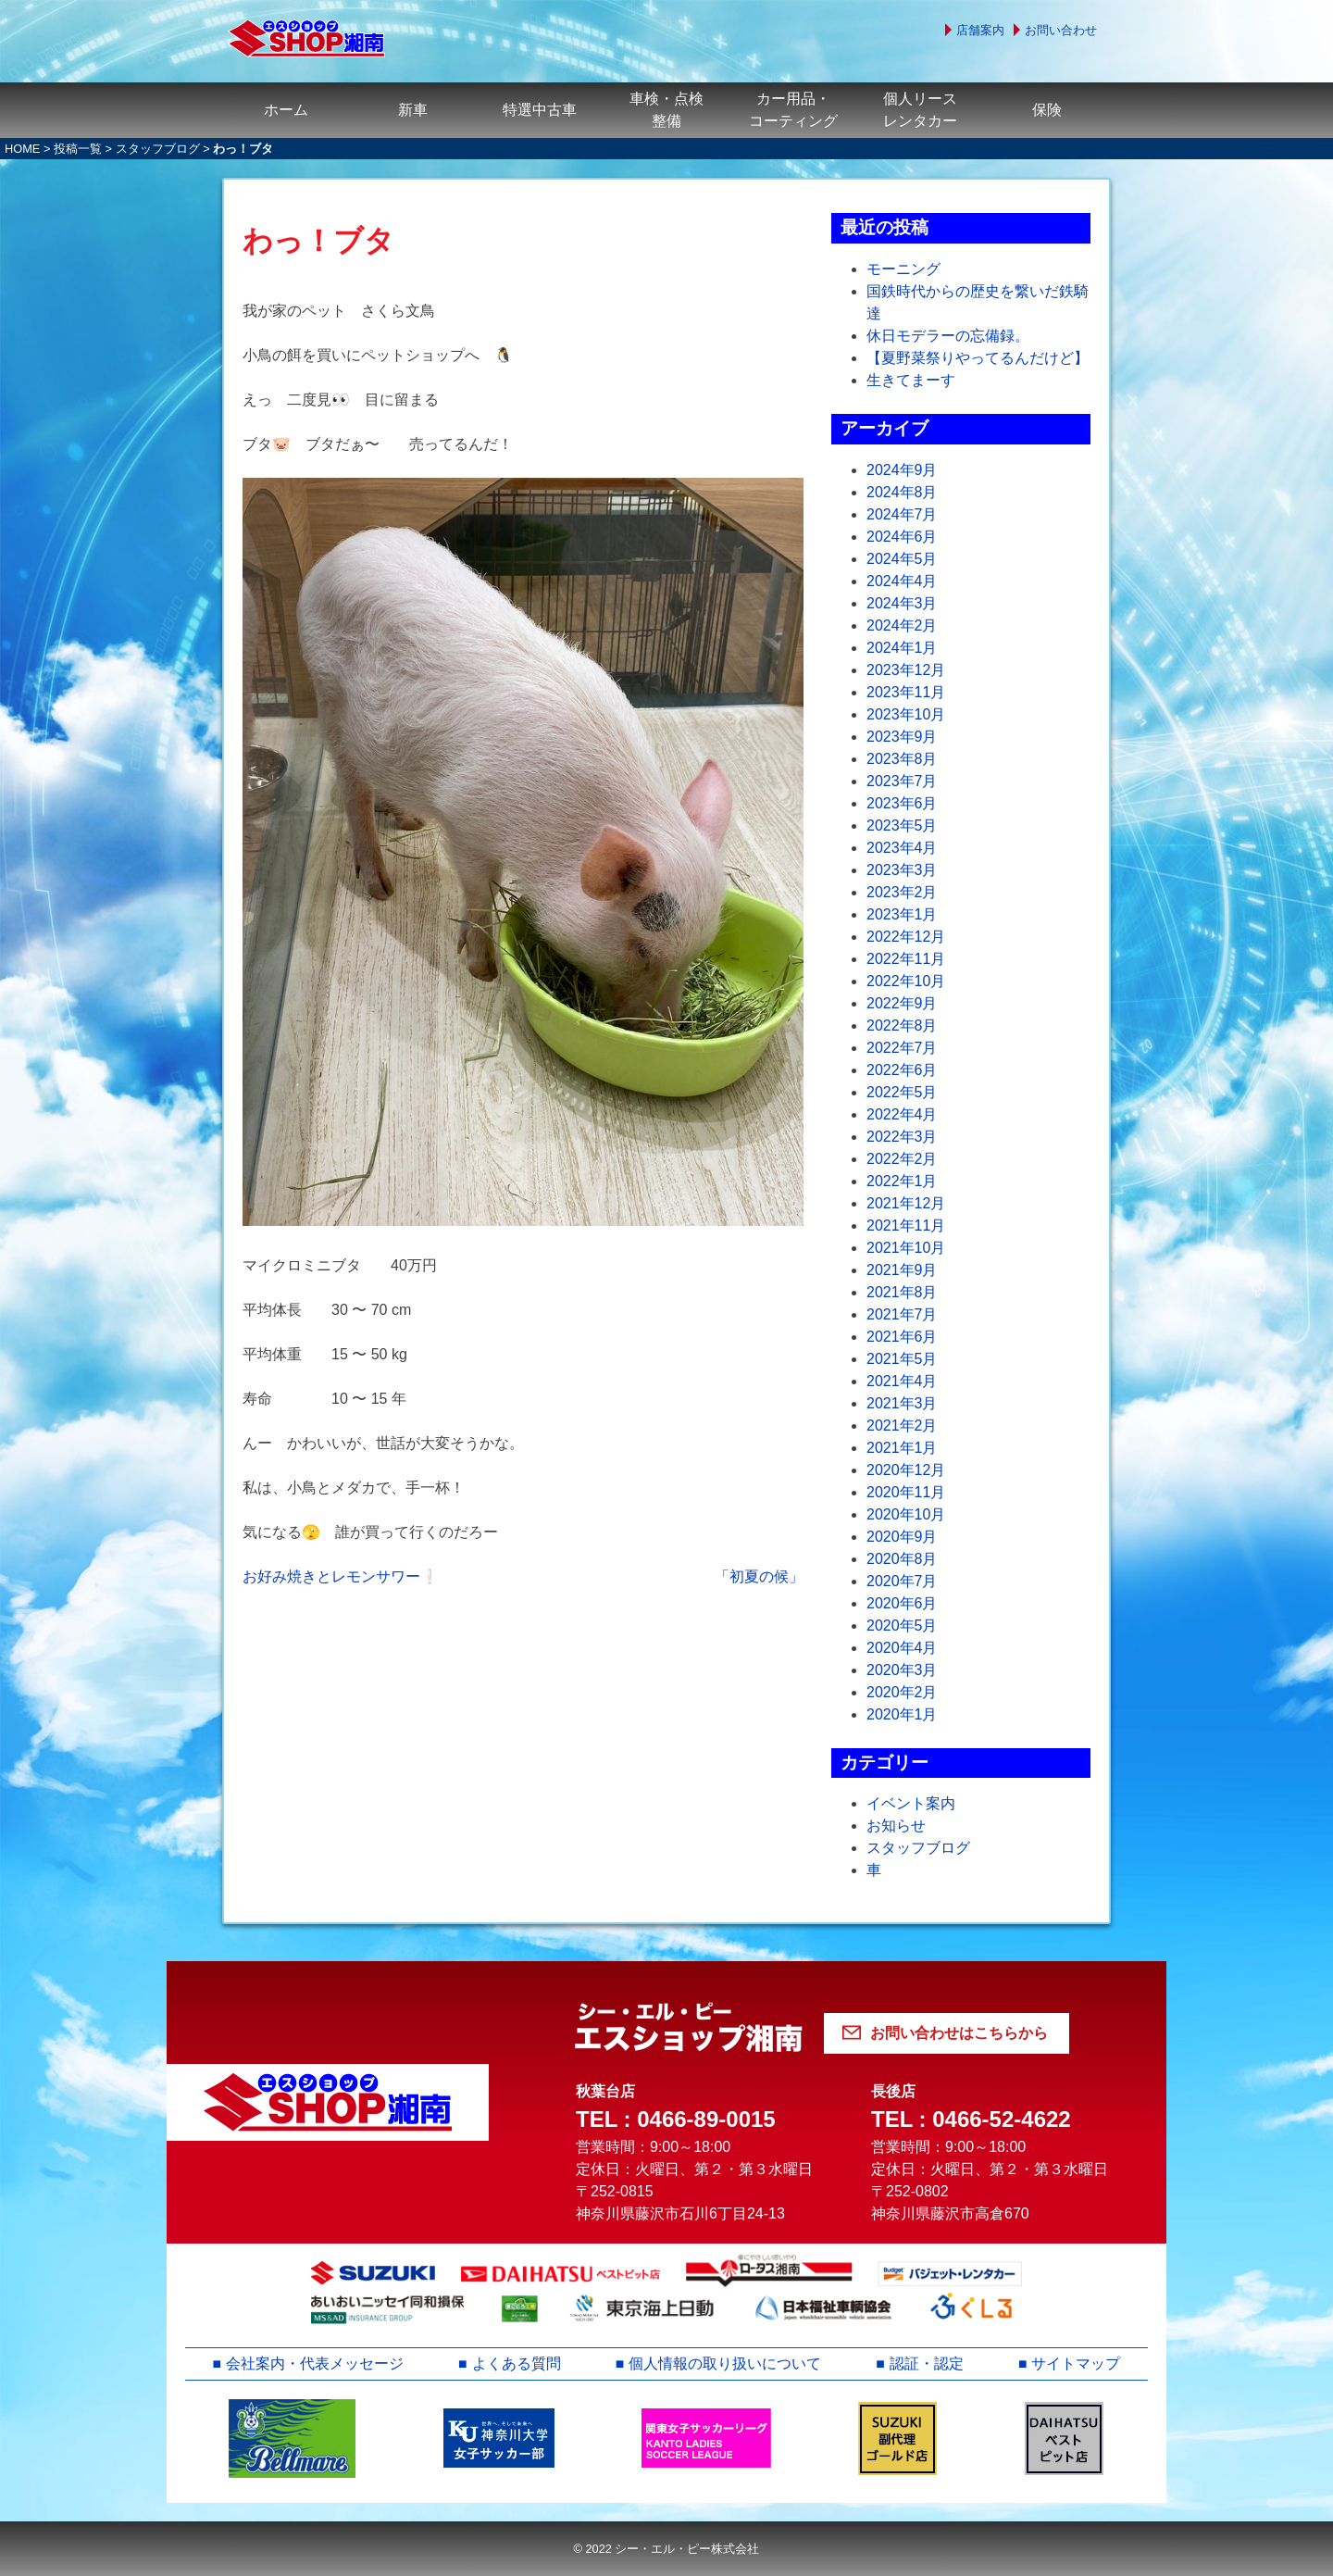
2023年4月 (902, 848)
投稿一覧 (78, 149)
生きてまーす (910, 380)
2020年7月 (902, 1581)
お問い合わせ (1061, 30)
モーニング (903, 269)
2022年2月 (902, 1159)
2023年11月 (905, 692)
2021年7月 (902, 1314)
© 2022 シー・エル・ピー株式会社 (666, 2549)
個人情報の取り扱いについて (725, 2363)
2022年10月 (905, 981)
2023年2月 (902, 892)
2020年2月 (902, 1692)
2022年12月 (905, 936)
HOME (22, 149)
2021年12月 (905, 1203)
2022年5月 (902, 1092)
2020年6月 (902, 1603)
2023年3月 (902, 870)
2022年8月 (902, 1025)
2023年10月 (905, 714)
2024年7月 (902, 514)
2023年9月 (902, 736)
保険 (1047, 110)
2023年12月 (905, 670)
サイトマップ (1076, 2363)
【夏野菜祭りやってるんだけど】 (977, 358)
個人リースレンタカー (920, 110)
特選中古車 (540, 110)
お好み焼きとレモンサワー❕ (341, 1576)
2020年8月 (902, 1559)
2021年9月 (902, 1270)
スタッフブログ (158, 149)
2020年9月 (902, 1536)
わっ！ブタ (318, 240)
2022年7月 (902, 1048)
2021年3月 (902, 1403)
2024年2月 (902, 625)
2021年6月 (902, 1336)
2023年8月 (902, 759)
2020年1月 (902, 1714)
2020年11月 (905, 1492)
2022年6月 (902, 1070)
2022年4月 (902, 1114)
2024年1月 (902, 648)
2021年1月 (902, 1448)
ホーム (286, 110)
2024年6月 (902, 536)
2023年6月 (902, 803)
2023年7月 (902, 781)
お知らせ (896, 1825)
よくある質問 (516, 2363)
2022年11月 (905, 959)
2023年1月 (902, 914)
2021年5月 (902, 1359)
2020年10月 (905, 1514)
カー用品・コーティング (793, 110)
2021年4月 (902, 1381)
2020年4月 (902, 1648)
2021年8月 (902, 1292)
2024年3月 (902, 603)
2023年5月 (902, 825)
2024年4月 (902, 581)
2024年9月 (902, 470)
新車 (413, 110)
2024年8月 (902, 492)
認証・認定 (927, 2363)
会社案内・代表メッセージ (315, 2363)
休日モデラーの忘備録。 (947, 336)
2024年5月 (902, 559)
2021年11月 (905, 1225)
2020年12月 (905, 1470)
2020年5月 (902, 1625)
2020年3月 (902, 1670)
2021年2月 (902, 1425)
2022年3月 (902, 1136)
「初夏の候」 (759, 1576)
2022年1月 (902, 1181)
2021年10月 (905, 1248)
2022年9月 (902, 1003)
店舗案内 (980, 30)
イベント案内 (910, 1803)
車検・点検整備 (666, 110)
